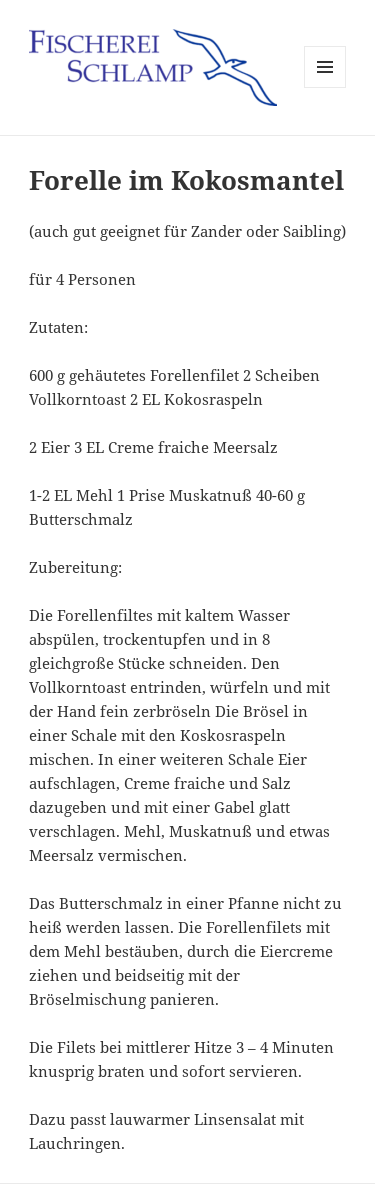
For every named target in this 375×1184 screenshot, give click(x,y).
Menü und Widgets (325, 87)
